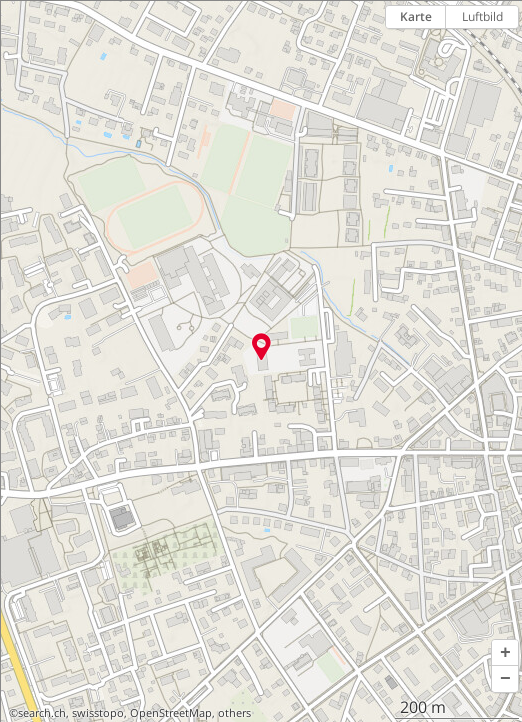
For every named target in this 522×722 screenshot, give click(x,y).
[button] (505, 653)
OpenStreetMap (171, 713)
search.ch (42, 713)
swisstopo (98, 713)
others (234, 713)
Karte (416, 16)
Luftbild (482, 16)
